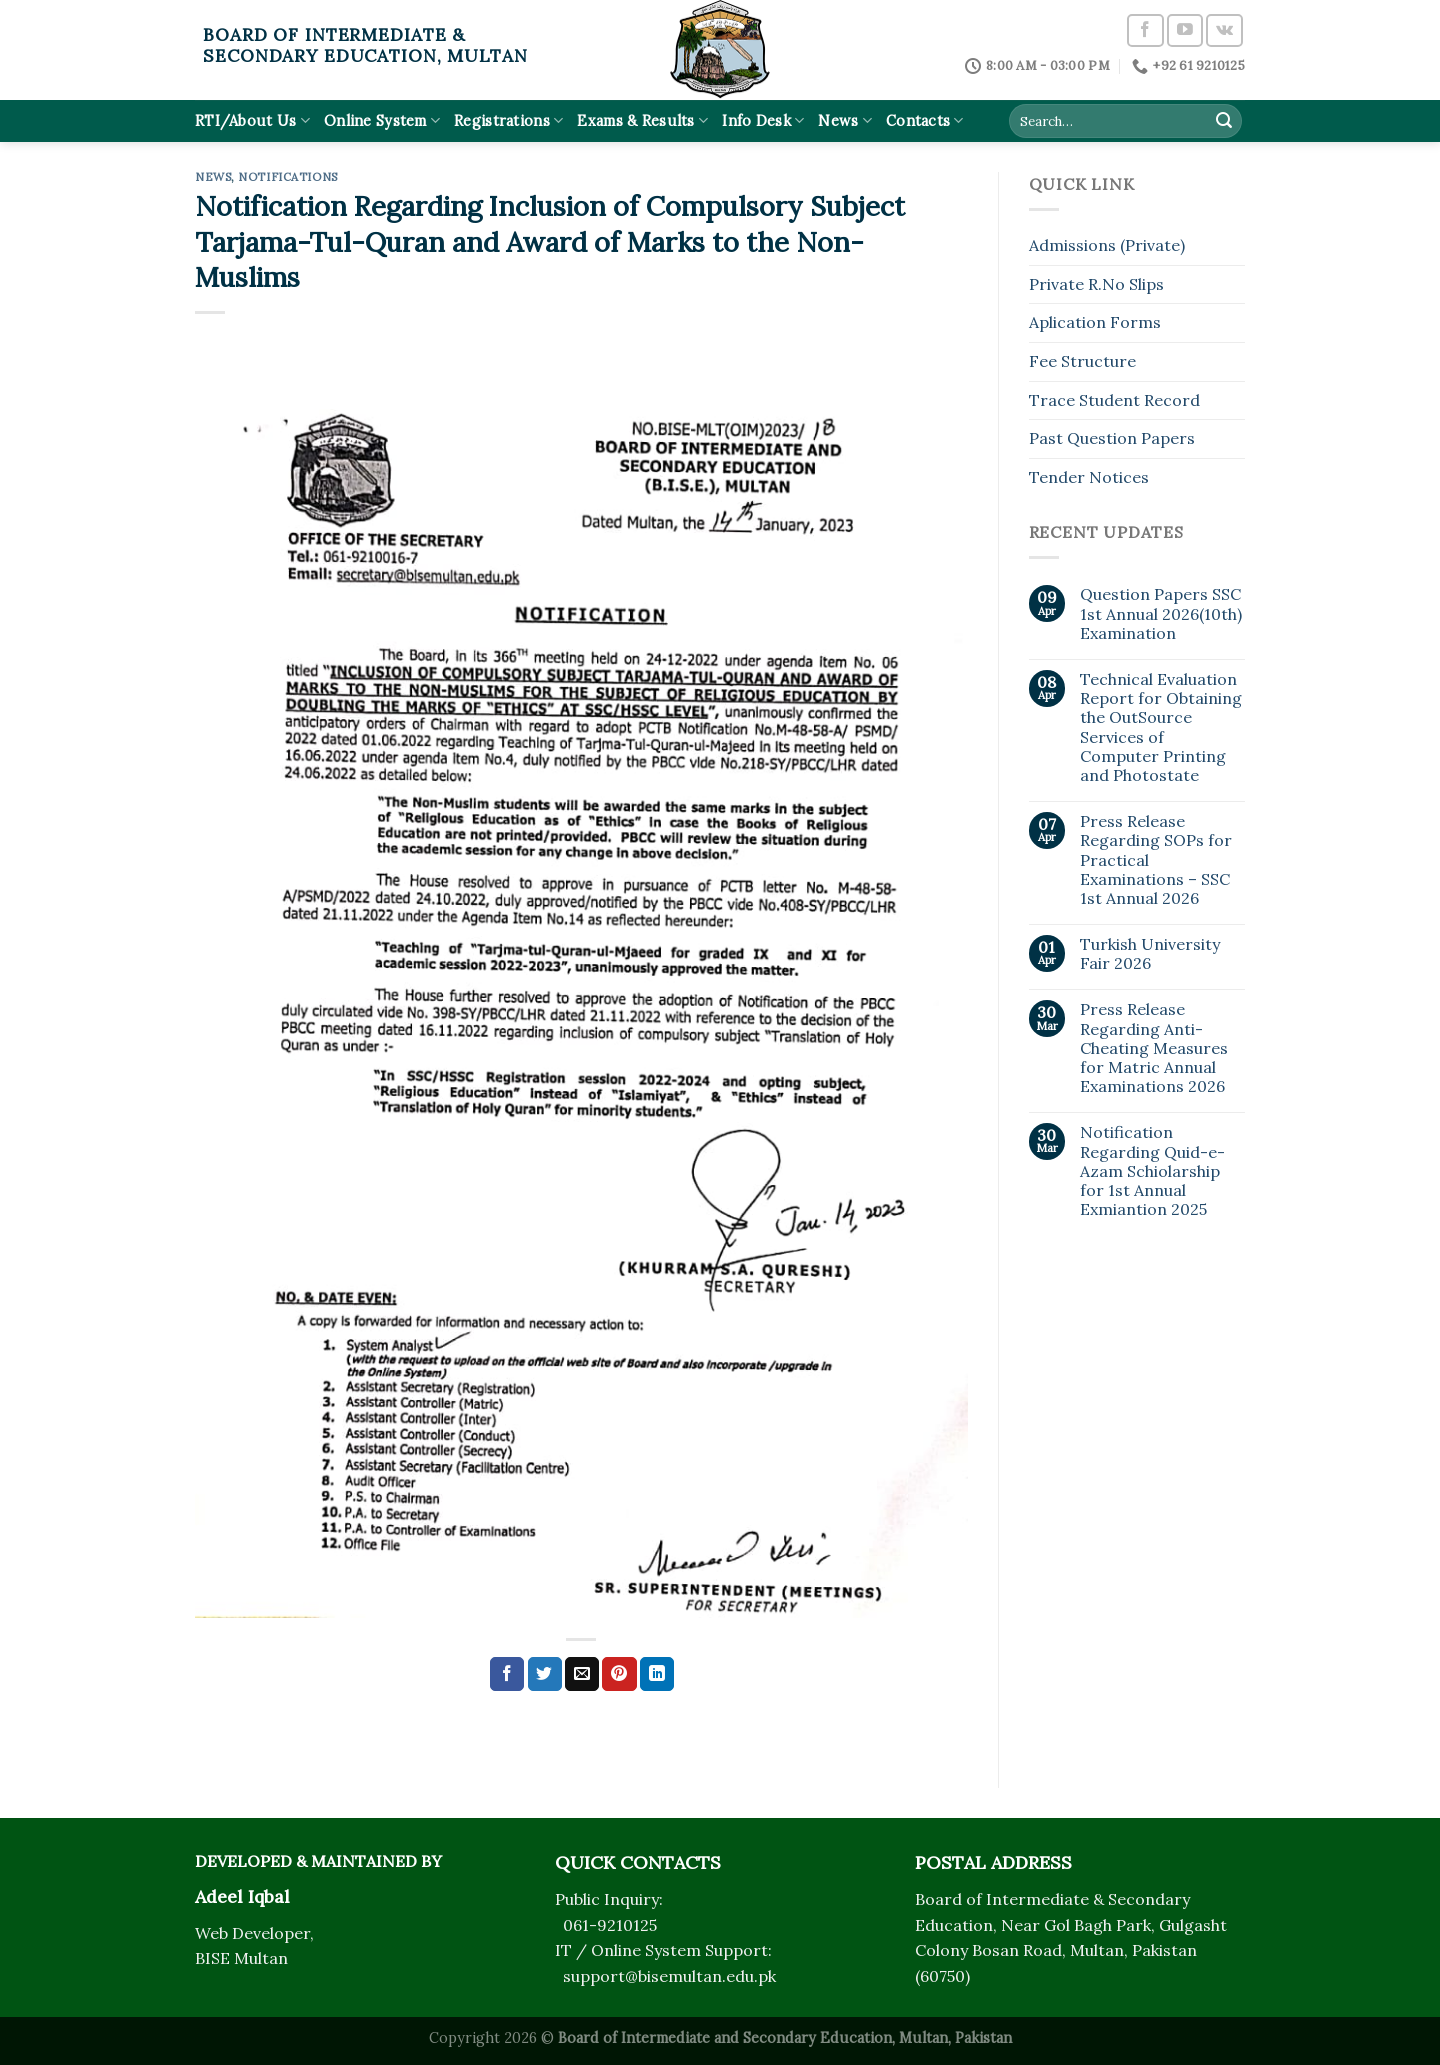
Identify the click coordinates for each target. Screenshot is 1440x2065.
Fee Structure (1082, 361)
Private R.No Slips (1096, 284)
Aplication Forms (1095, 322)
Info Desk (763, 120)
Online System (382, 120)
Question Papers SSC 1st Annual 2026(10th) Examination (1161, 613)
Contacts (925, 120)
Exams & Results (642, 120)
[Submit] (1224, 121)
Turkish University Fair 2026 (1150, 954)
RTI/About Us (252, 120)
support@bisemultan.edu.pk (669, 1976)
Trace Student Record (1114, 400)
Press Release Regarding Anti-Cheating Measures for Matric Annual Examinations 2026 (1154, 1048)
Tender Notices (1089, 477)
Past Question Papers (1112, 438)
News (845, 120)
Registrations (508, 120)
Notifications (287, 177)
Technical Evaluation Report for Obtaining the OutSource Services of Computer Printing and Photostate (1161, 727)
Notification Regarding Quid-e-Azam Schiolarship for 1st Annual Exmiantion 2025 (1152, 1171)
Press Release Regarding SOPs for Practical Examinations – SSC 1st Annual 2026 (1156, 860)
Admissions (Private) (1107, 245)
